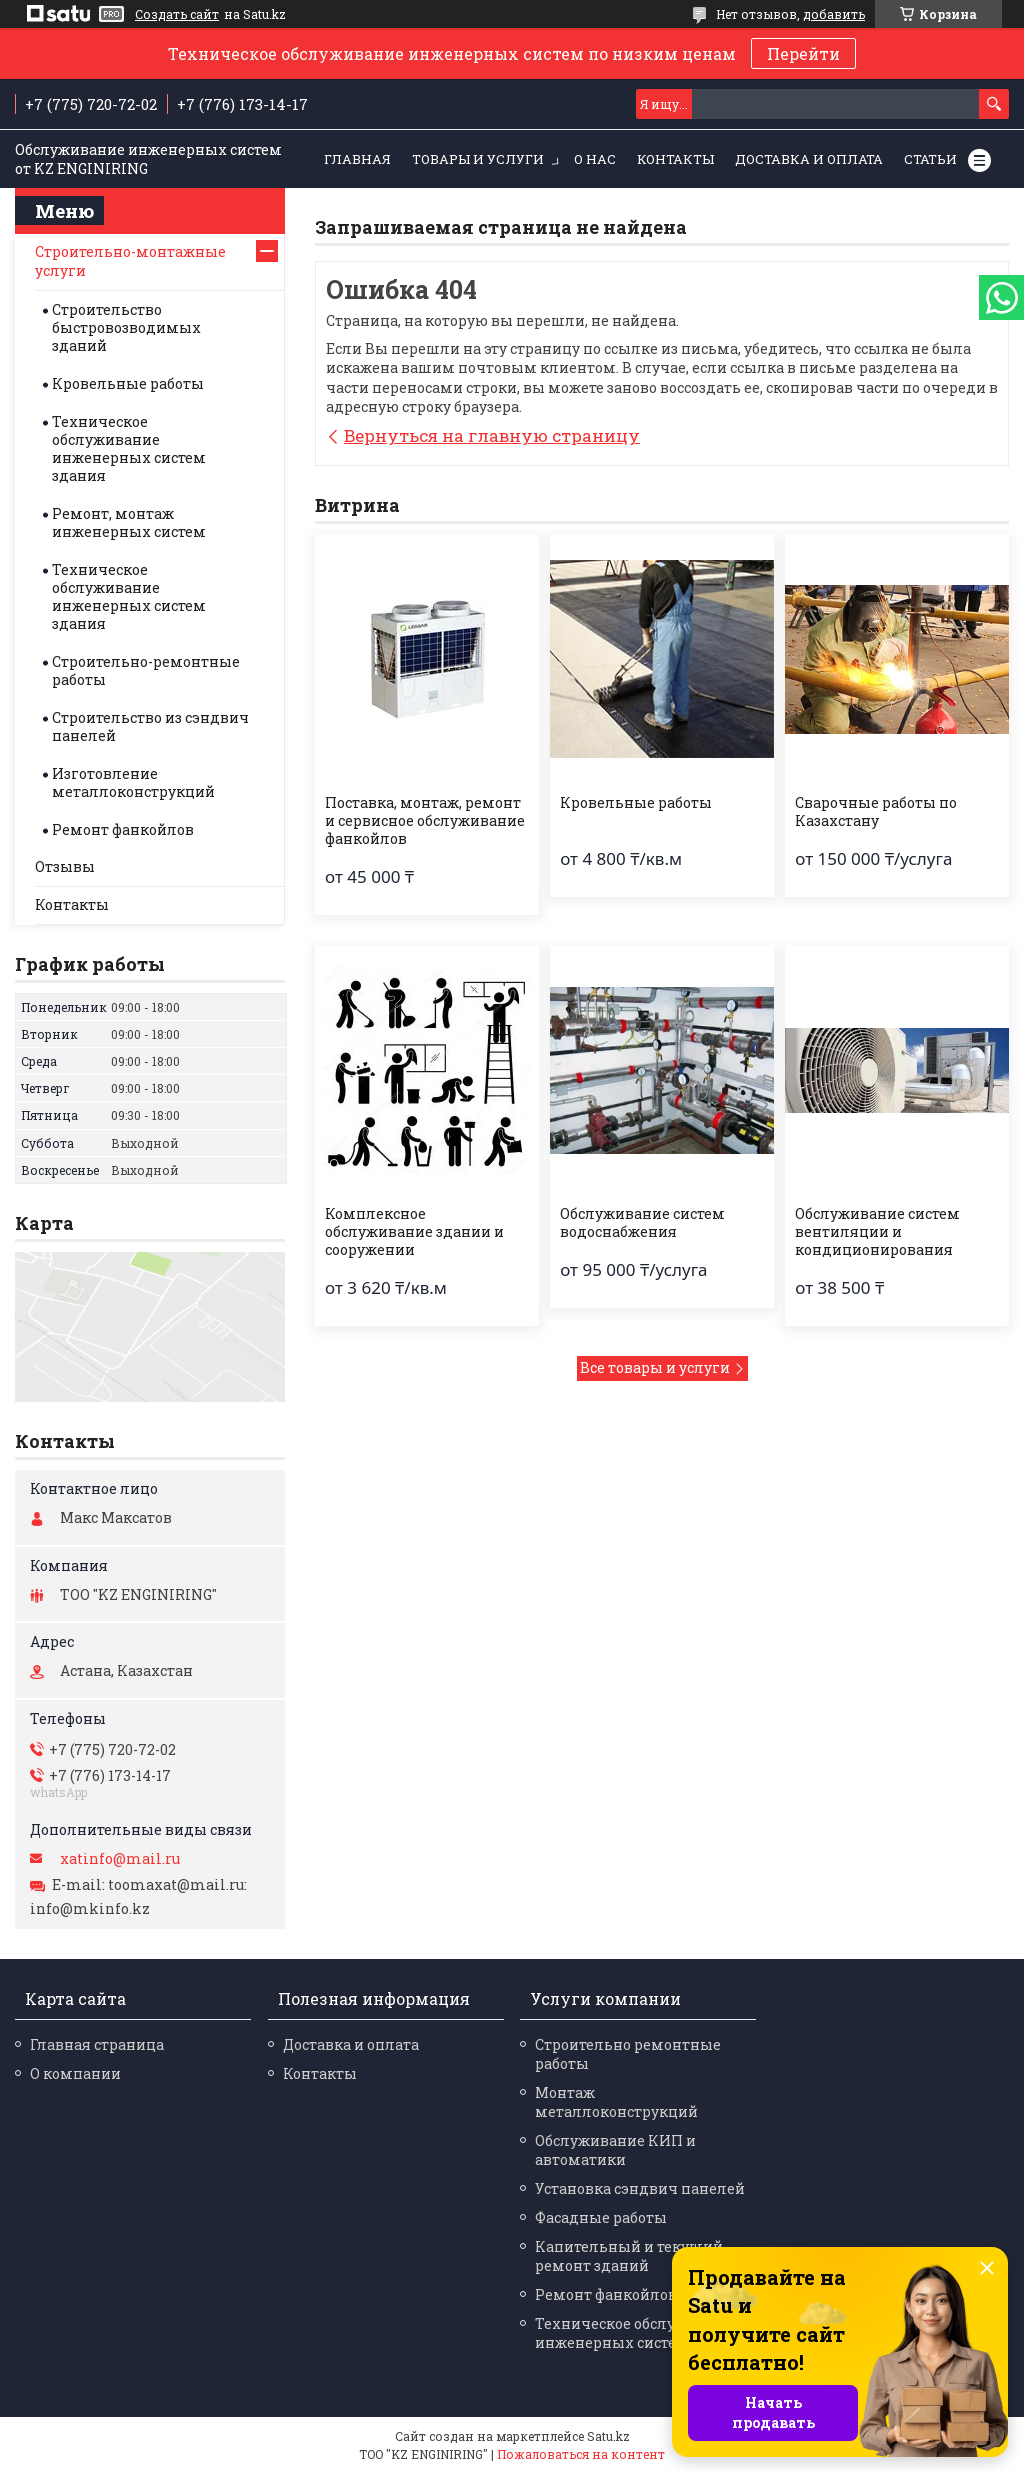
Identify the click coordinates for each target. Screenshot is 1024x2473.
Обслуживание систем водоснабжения (642, 1223)
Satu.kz (608, 2436)
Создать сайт (177, 14)
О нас (595, 159)
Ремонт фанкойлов (123, 829)
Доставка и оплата (809, 159)
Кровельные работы (636, 803)
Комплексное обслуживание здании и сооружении (414, 1232)
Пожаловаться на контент (581, 2454)
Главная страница (97, 2044)
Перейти (803, 53)
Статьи (930, 159)
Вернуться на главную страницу (492, 435)
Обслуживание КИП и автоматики (615, 2150)
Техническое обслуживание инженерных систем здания (129, 448)
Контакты (675, 159)
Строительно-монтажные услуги (130, 261)
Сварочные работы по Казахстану (876, 812)
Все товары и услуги (655, 1367)
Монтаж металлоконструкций (616, 2102)
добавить (834, 14)
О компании (75, 2073)
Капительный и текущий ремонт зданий (629, 2256)
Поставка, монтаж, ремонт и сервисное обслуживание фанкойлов (425, 821)
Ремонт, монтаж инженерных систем (129, 522)
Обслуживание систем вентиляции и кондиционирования (877, 1232)
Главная (357, 159)
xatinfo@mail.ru (120, 1859)
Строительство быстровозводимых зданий (126, 327)
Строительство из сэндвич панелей (150, 726)
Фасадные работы (601, 2217)
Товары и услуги (478, 159)
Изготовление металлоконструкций (133, 782)
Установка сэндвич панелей (640, 2188)
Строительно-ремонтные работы (146, 670)
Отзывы (65, 866)
